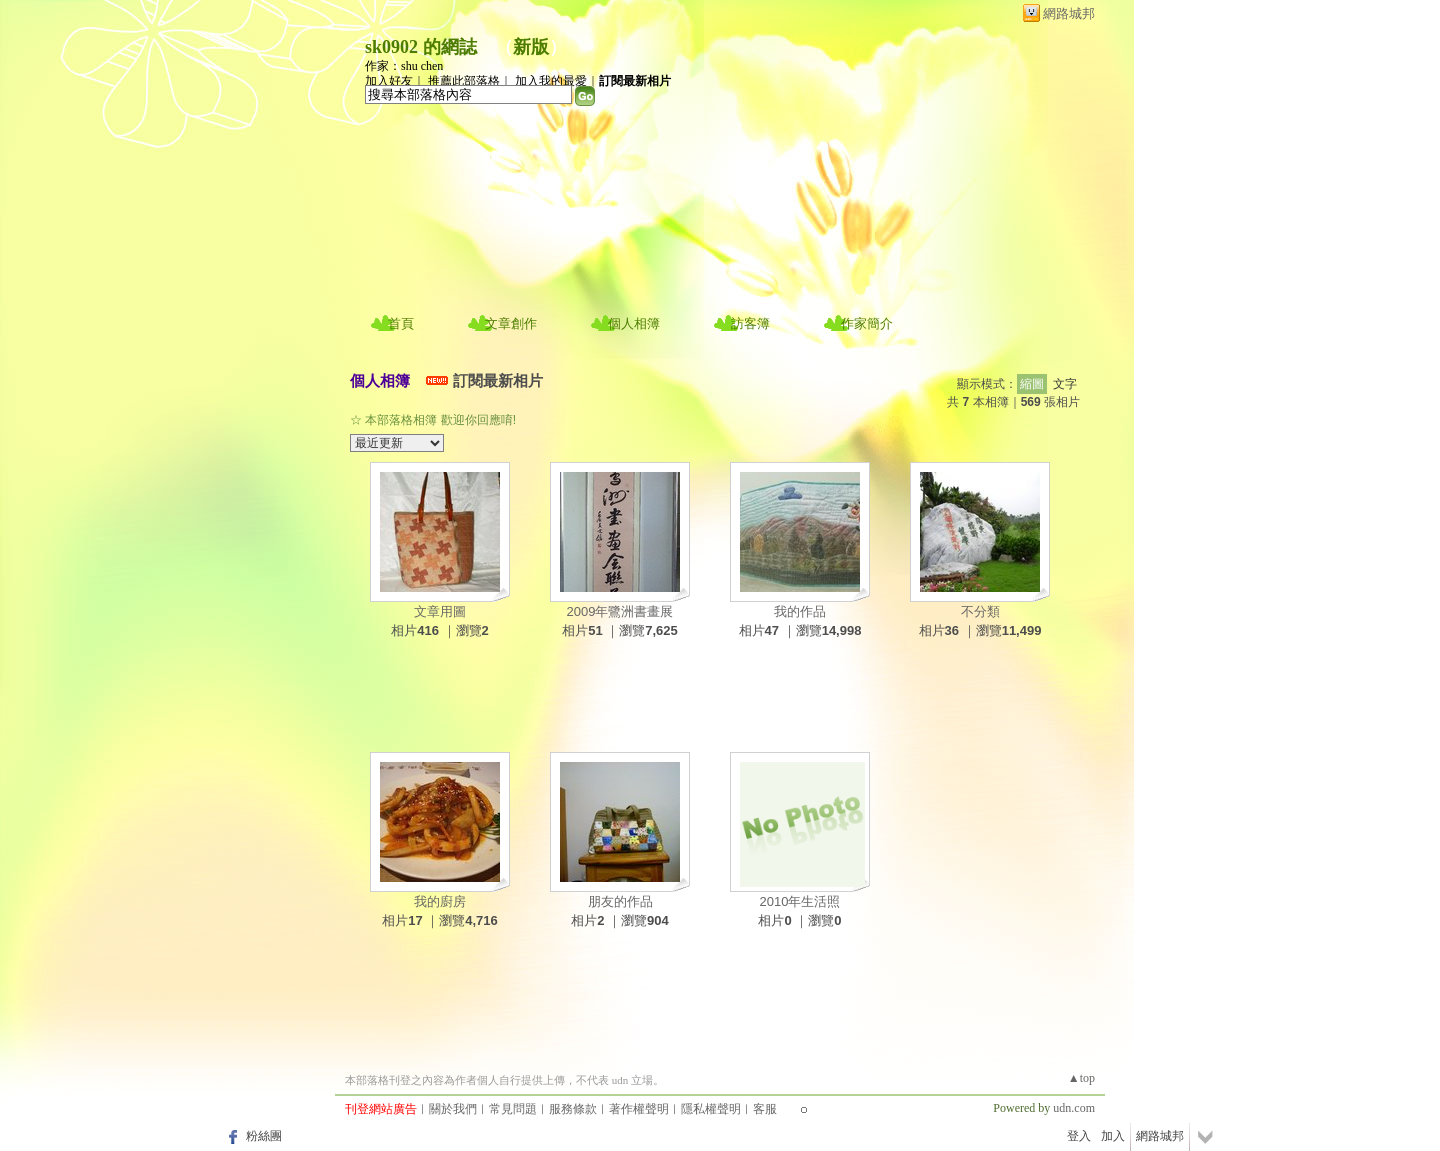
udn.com (1074, 1108)
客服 (765, 1109)
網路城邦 (1069, 13)
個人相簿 (634, 323)
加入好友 (389, 81)
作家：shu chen (404, 66)
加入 (1113, 1136)
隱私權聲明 (711, 1109)
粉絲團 (264, 1136)
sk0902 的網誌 (421, 47)
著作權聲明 (639, 1109)
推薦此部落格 (464, 81)
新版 (531, 47)
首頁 (401, 323)
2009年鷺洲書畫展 (620, 611)
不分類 (980, 611)
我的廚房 (440, 901)
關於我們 (453, 1109)
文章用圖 (440, 611)
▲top (1081, 1078)
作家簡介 (867, 323)
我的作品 (800, 611)
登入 (1079, 1136)
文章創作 (511, 323)
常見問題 (513, 1109)
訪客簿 (750, 323)
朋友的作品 (620, 901)
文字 (1065, 384)
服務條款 (573, 1109)
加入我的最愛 (551, 81)
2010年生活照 (800, 901)
